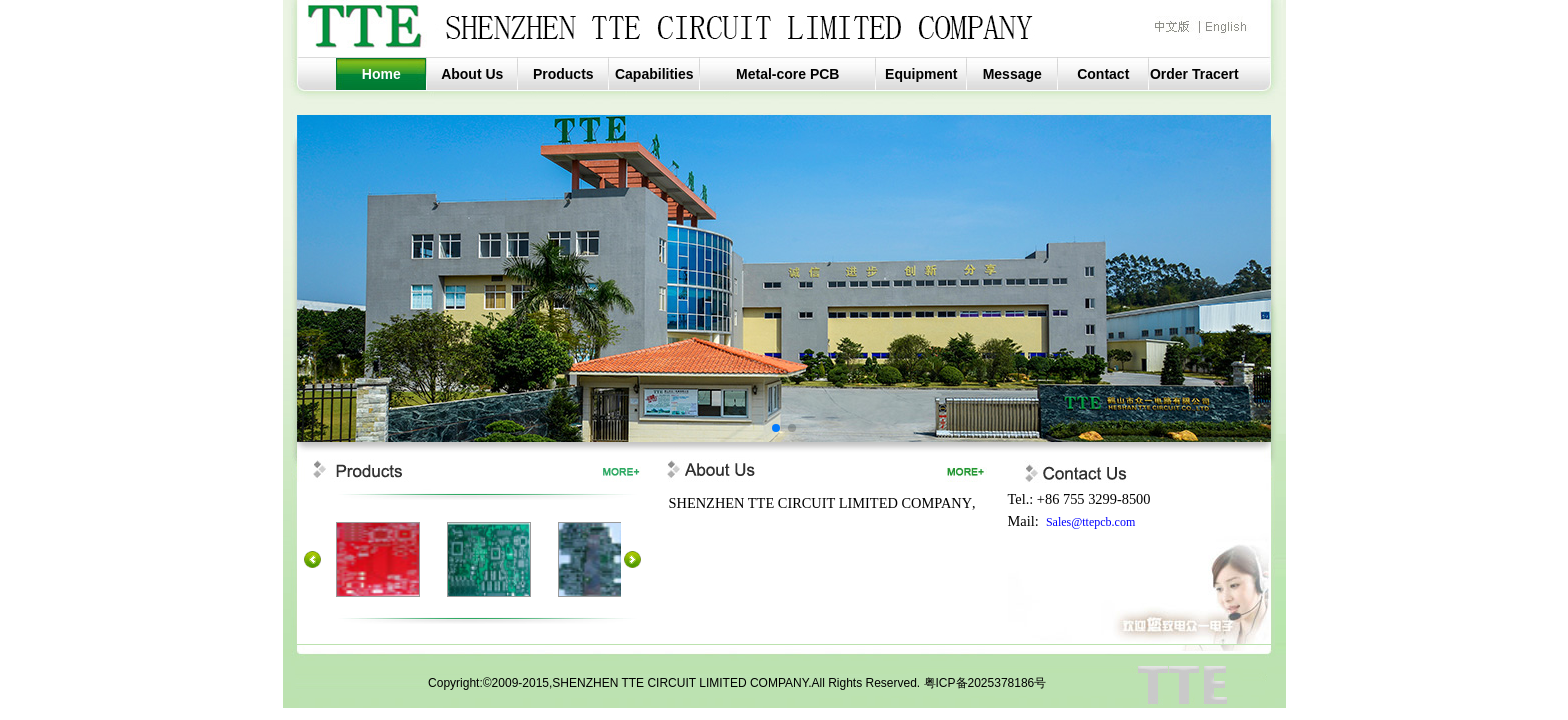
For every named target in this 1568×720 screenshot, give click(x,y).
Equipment (921, 74)
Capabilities (654, 74)
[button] (776, 428)
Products (563, 74)
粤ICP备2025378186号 (985, 683)
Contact (1103, 74)
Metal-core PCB (787, 74)
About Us (472, 74)
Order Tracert (1194, 74)
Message (1012, 74)
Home (381, 74)
